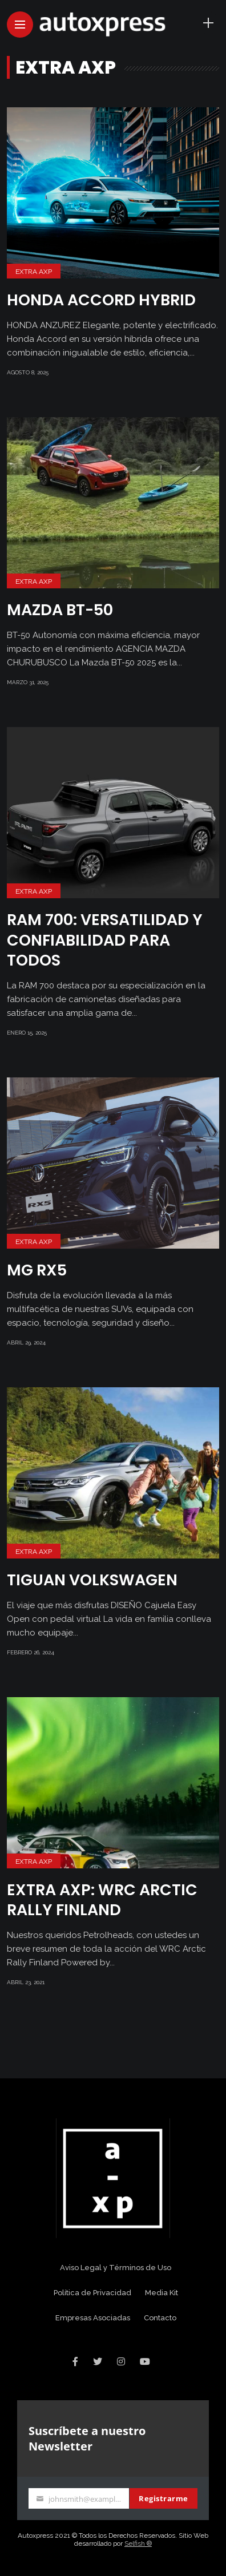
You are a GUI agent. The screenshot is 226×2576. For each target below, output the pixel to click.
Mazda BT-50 (60, 609)
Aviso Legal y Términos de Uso (115, 2267)
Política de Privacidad (92, 2292)
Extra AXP (33, 272)
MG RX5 (37, 1270)
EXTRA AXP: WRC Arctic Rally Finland (102, 1899)
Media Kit (161, 2292)
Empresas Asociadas (92, 2317)
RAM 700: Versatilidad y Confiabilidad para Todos (105, 939)
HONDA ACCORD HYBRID (101, 299)
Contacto (160, 2317)
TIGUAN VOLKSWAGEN (92, 1579)
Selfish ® (138, 2543)
